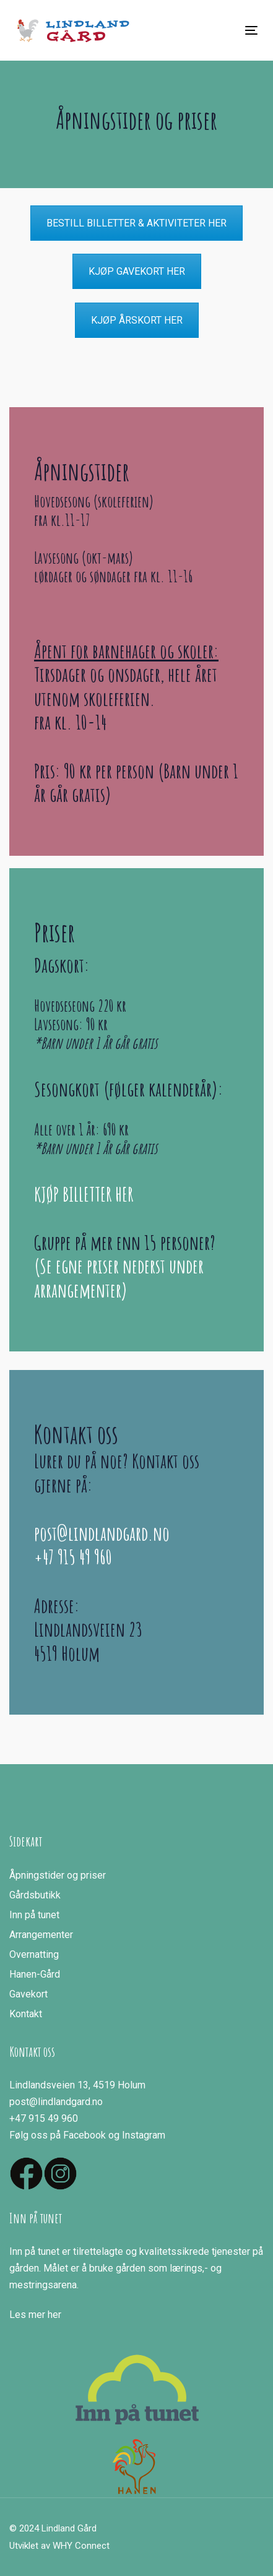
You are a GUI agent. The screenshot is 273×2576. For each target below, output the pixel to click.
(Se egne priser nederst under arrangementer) (119, 1277)
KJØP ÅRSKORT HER (137, 320)
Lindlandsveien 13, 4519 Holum (77, 2085)
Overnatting (34, 1954)
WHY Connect (81, 2545)
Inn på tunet (34, 1915)
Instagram (143, 2135)
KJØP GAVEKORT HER (137, 271)
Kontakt (25, 2014)
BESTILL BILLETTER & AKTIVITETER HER (136, 223)
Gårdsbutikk (35, 1895)
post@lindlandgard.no (102, 1533)
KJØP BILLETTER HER (83, 1194)
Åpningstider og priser (57, 1875)
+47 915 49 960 (73, 1556)
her (54, 2314)
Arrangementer (41, 1935)
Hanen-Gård (34, 1974)
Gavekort (28, 1994)
